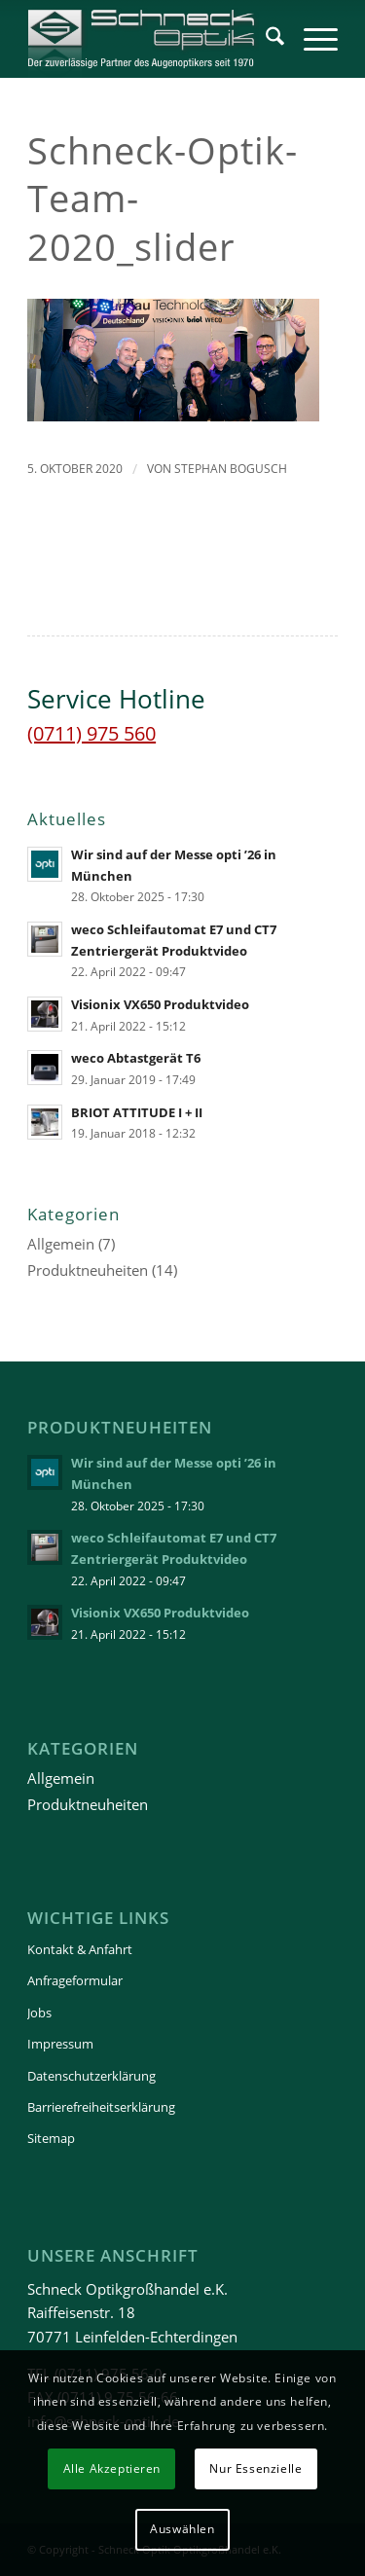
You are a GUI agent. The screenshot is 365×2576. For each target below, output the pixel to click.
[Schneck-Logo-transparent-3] (151, 39)
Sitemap (51, 2138)
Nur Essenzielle (255, 2468)
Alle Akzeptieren (112, 2468)
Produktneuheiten (87, 1270)
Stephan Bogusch (230, 468)
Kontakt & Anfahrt (79, 1949)
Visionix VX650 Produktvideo (160, 1004)
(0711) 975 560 (91, 733)
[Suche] (265, 39)
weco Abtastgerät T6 (136, 1058)
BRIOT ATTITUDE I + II (136, 1112)
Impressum (60, 2043)
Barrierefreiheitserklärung (101, 2107)
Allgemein (60, 1243)
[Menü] (311, 39)
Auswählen (182, 2529)
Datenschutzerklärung (91, 2076)
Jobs (39, 2012)
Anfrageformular (75, 1980)
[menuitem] (265, 39)
